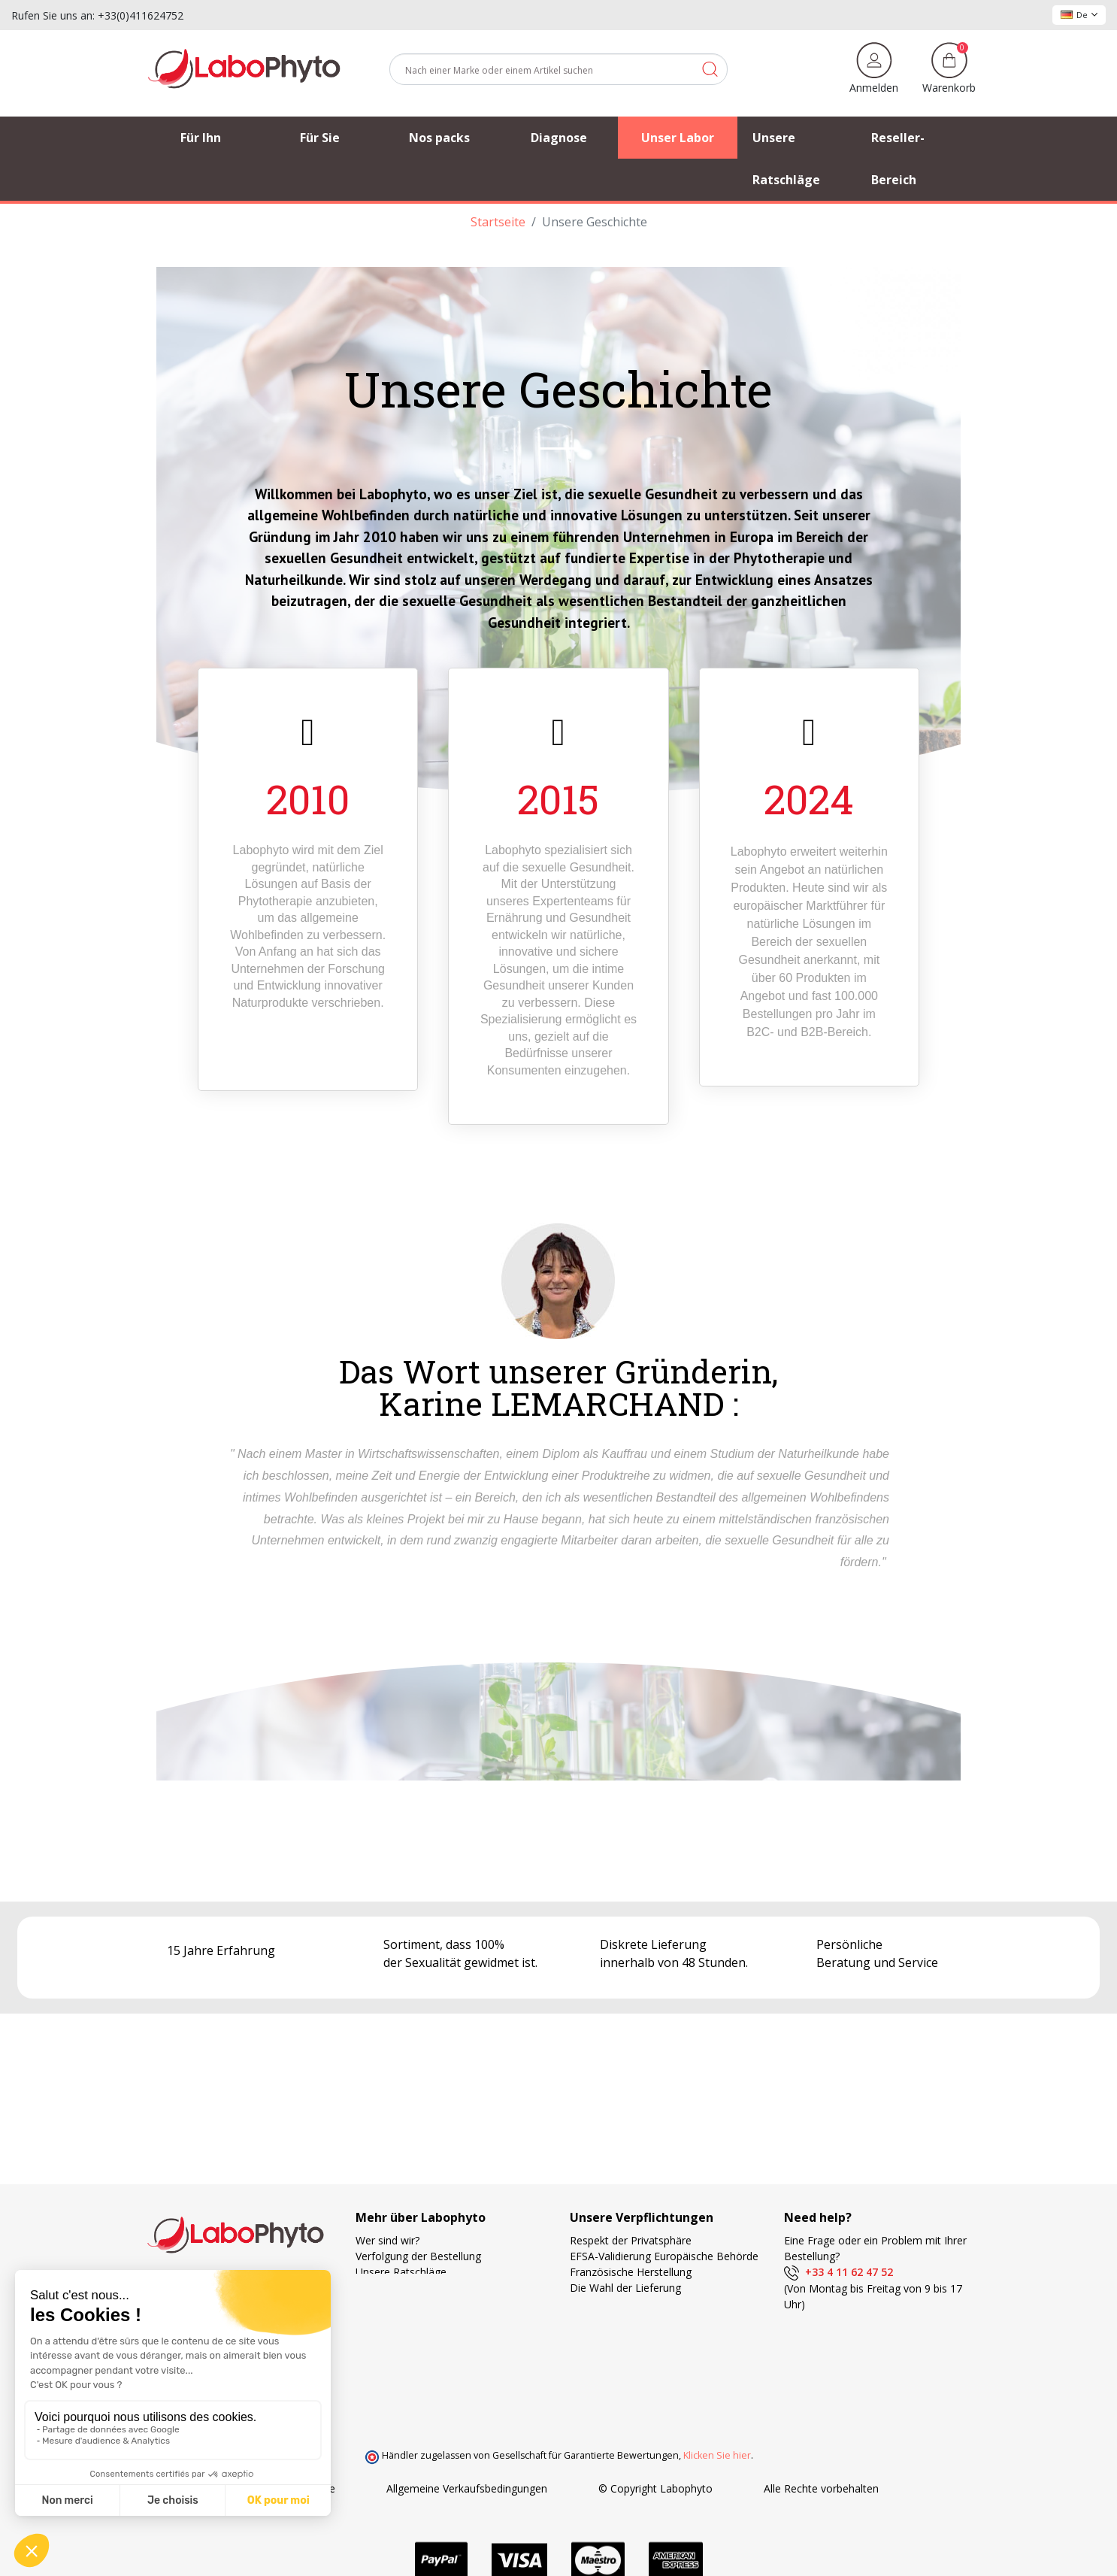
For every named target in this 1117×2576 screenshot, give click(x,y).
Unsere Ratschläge (401, 2272)
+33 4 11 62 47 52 (838, 2272)
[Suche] (558, 69)
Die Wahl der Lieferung (625, 2288)
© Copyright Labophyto (655, 2488)
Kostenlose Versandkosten (635, 2303)
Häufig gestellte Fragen (412, 2303)
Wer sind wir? (387, 2240)
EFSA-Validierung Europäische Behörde (664, 2256)
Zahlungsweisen (609, 2319)
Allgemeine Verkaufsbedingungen (466, 2488)
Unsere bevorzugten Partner (424, 2288)
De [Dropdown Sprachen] (1079, 14)
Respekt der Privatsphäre (631, 2240)
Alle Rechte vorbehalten (821, 2488)
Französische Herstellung (631, 2272)
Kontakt (375, 2319)
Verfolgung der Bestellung (418, 2256)
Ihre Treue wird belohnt (626, 2335)
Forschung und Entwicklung (636, 2351)
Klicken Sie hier (717, 2455)
